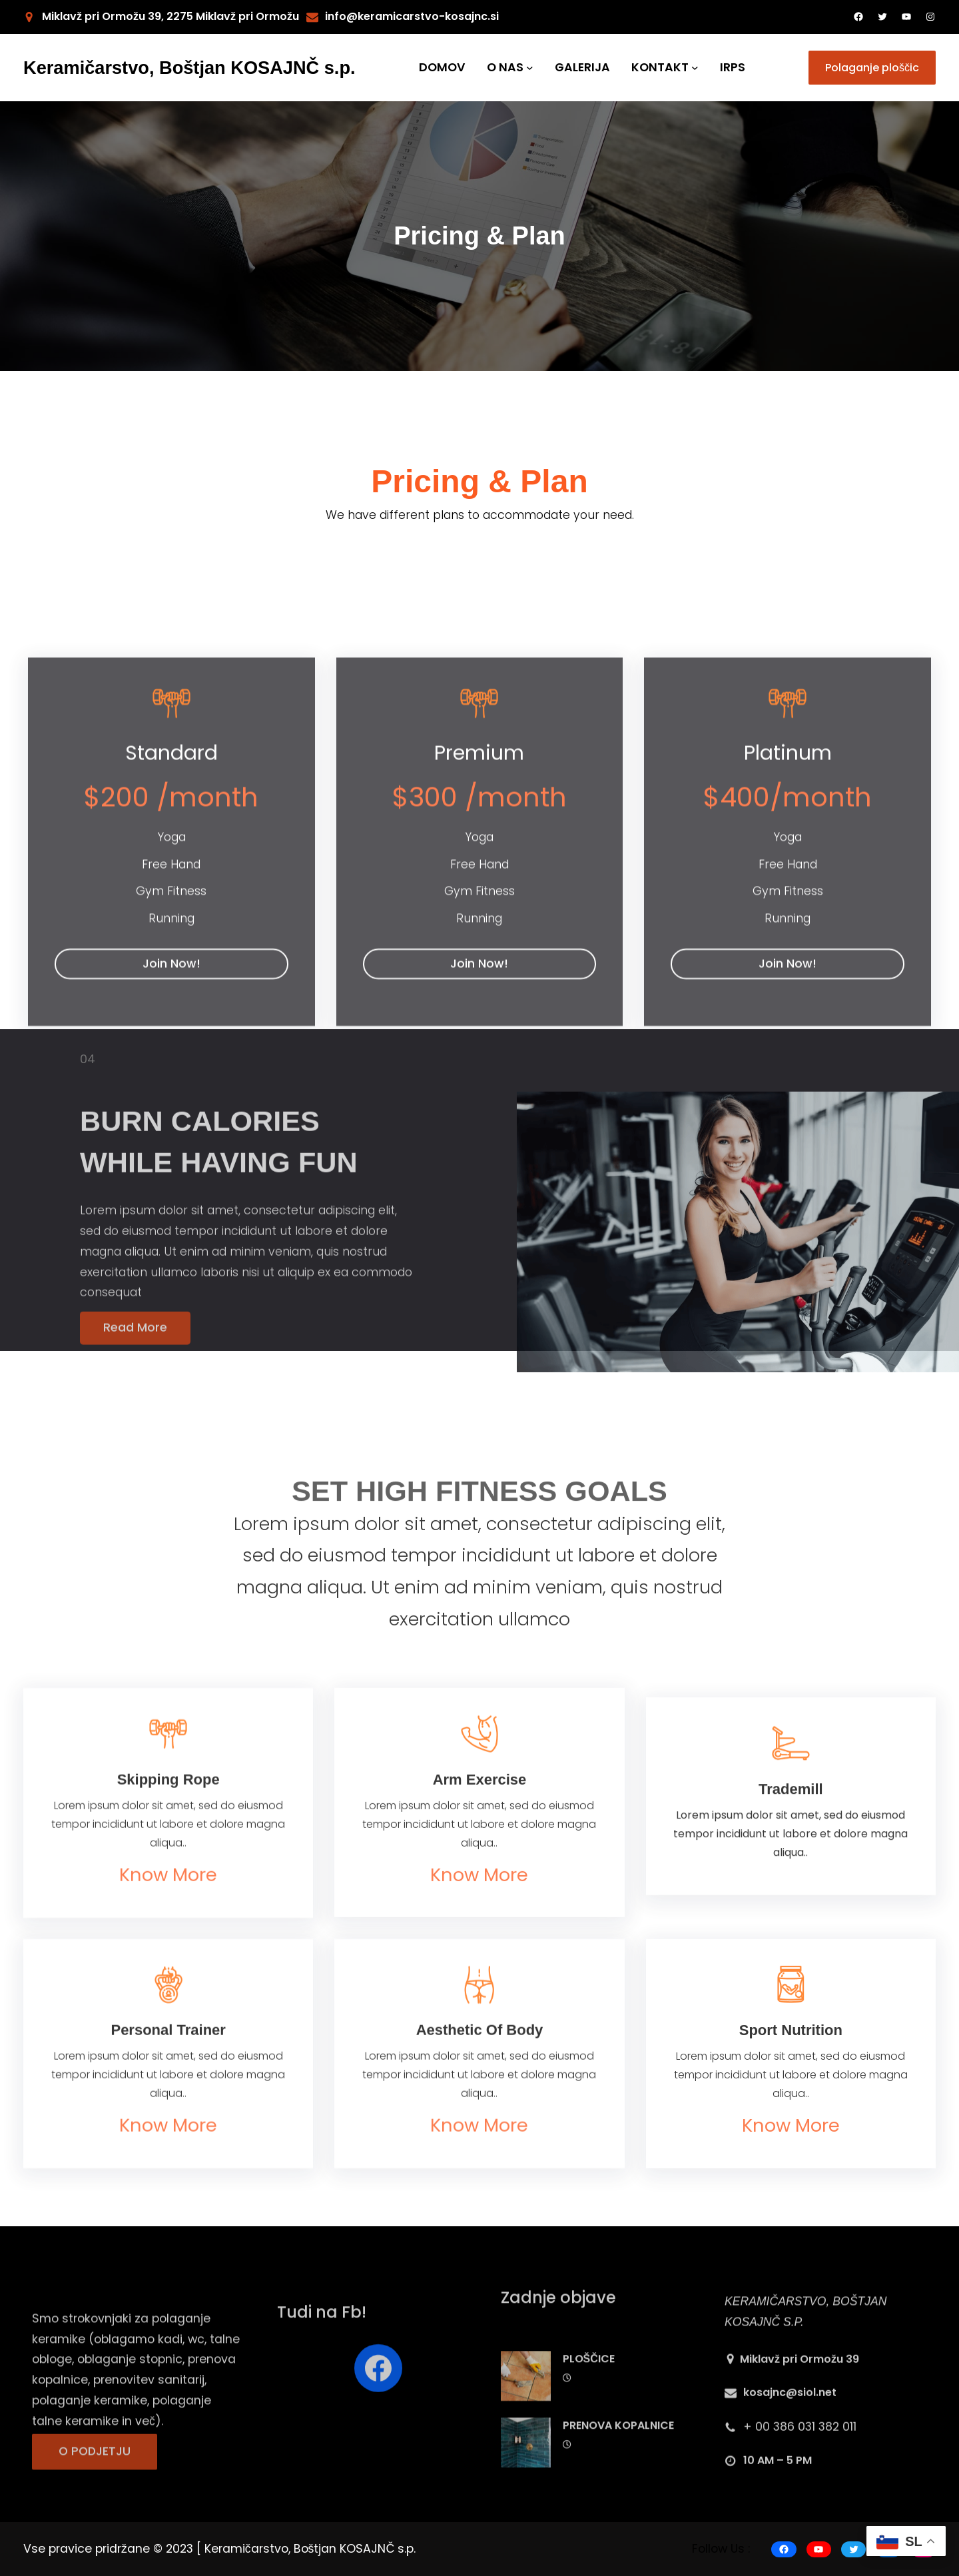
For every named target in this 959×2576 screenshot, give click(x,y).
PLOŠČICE (589, 2435)
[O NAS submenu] (529, 67)
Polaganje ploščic (872, 67)
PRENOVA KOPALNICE (618, 2502)
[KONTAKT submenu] (695, 67)
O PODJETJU (95, 2474)
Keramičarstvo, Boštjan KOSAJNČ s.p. (189, 67)
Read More (135, 1348)
